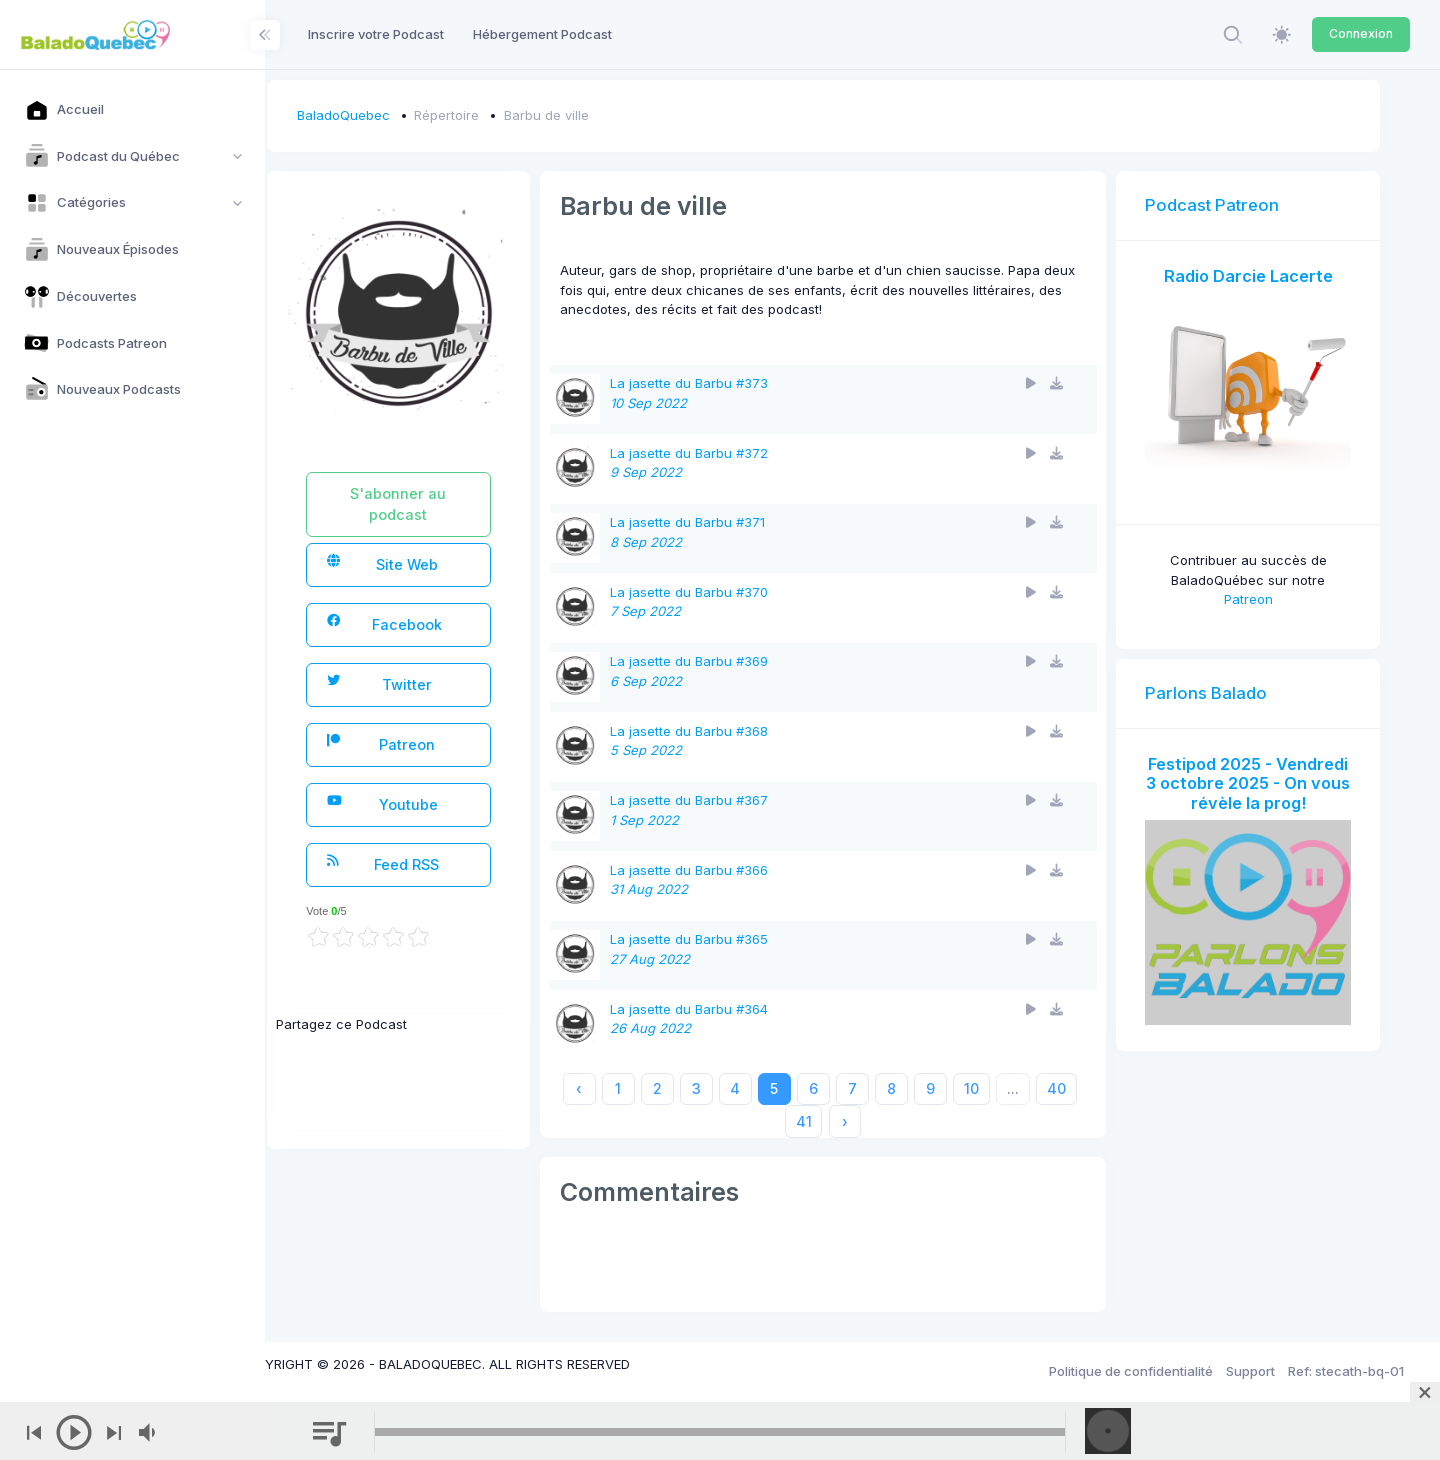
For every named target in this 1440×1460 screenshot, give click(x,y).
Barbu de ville (604, 115)
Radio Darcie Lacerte (1255, 276)
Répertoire (505, 115)
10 (1024, 1088)
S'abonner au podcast (450, 504)
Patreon (435, 743)
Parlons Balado (1221, 678)
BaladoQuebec (401, 115)
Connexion (1361, 33)
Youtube (437, 803)
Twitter (434, 683)
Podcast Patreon (1227, 205)
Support (1250, 1371)
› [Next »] (898, 1121)
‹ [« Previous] (632, 1088)
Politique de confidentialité (1131, 1371)
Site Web (437, 563)
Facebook (439, 623)
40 (811, 1121)
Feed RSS (437, 863)
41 (857, 1121)
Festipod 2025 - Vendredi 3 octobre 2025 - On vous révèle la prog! (1255, 778)
